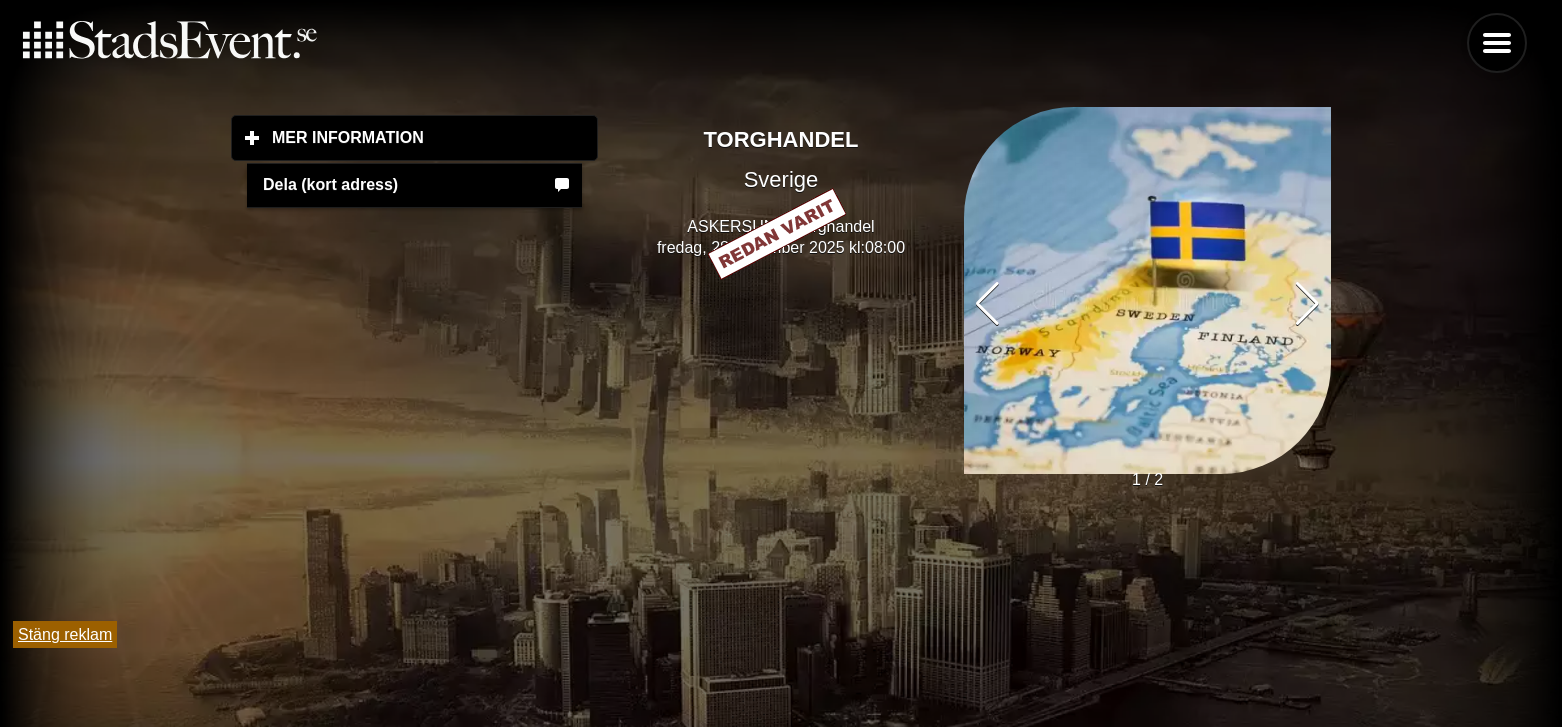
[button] (1307, 304)
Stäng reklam (65, 634)
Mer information (435, 137)
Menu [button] (1497, 43)
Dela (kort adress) (330, 184)
